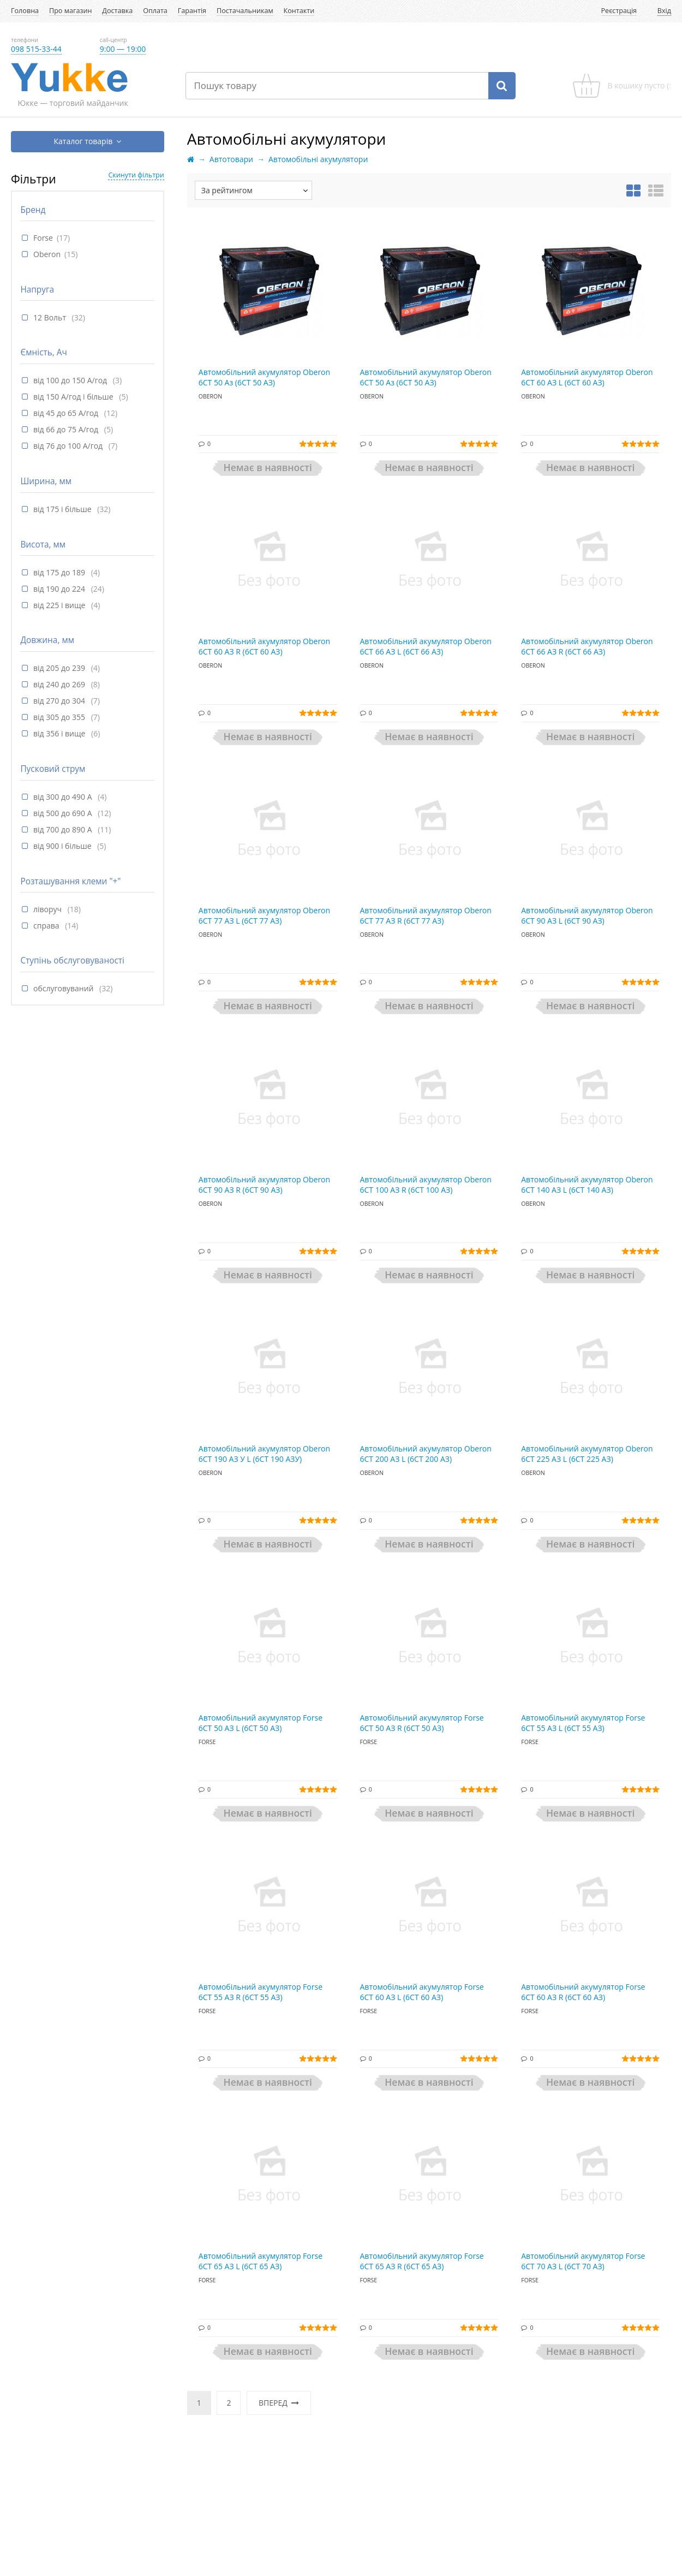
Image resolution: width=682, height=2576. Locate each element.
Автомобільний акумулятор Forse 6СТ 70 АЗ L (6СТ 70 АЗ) (583, 2261)
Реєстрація (619, 10)
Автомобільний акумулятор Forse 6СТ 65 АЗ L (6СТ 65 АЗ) (260, 2261)
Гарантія (192, 10)
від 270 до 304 (60, 700)
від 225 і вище (60, 605)
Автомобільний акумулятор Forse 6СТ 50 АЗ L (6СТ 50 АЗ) (260, 1723)
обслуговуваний (64, 988)
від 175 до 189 (60, 572)
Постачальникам (245, 10)
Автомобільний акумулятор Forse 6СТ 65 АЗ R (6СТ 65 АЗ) (422, 2261)
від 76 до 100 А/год (69, 446)
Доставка (117, 10)
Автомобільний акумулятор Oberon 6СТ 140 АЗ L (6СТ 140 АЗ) (587, 1184)
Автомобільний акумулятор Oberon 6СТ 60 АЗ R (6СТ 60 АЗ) (264, 646)
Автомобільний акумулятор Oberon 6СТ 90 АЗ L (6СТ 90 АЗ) (587, 915)
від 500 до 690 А (63, 813)
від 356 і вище (60, 733)
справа (47, 925)
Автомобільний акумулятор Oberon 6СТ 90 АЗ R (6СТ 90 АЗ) (264, 1184)
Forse (43, 238)
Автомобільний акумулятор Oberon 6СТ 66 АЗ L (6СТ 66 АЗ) (426, 646)
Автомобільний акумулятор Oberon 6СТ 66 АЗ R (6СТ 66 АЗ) (587, 646)
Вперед (279, 2402)
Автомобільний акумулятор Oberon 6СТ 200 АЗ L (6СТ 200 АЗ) (426, 1454)
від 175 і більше (63, 509)
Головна (25, 10)
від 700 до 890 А (63, 829)
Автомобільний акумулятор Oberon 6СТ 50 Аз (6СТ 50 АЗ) (264, 377)
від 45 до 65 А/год (66, 413)
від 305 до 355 (60, 717)
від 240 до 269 (60, 684)
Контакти (299, 10)
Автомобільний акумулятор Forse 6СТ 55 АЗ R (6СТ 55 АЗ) (260, 1992)
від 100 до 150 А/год (71, 380)
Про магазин (70, 10)
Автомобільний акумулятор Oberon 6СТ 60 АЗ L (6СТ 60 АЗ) (587, 377)
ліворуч (48, 909)
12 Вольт (50, 317)
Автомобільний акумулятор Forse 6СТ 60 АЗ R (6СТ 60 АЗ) (583, 1992)
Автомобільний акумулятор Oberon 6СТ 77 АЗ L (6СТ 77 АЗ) (264, 915)
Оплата (155, 10)
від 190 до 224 (60, 589)
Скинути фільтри (136, 175)
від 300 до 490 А (63, 797)
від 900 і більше (63, 846)
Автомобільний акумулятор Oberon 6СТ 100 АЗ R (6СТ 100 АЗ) (426, 1184)
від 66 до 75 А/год (66, 429)
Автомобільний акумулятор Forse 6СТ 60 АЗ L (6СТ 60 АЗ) (422, 1992)
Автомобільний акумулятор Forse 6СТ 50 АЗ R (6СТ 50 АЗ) (422, 1723)
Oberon (47, 254)
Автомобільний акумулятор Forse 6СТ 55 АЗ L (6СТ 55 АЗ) (583, 1723)
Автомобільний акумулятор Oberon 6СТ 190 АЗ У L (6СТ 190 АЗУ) (264, 1454)
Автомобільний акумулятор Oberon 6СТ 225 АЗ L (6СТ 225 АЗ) (587, 1454)
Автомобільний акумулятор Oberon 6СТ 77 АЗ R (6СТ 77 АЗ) (426, 915)
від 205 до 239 (60, 668)
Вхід (664, 10)
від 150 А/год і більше (74, 396)
